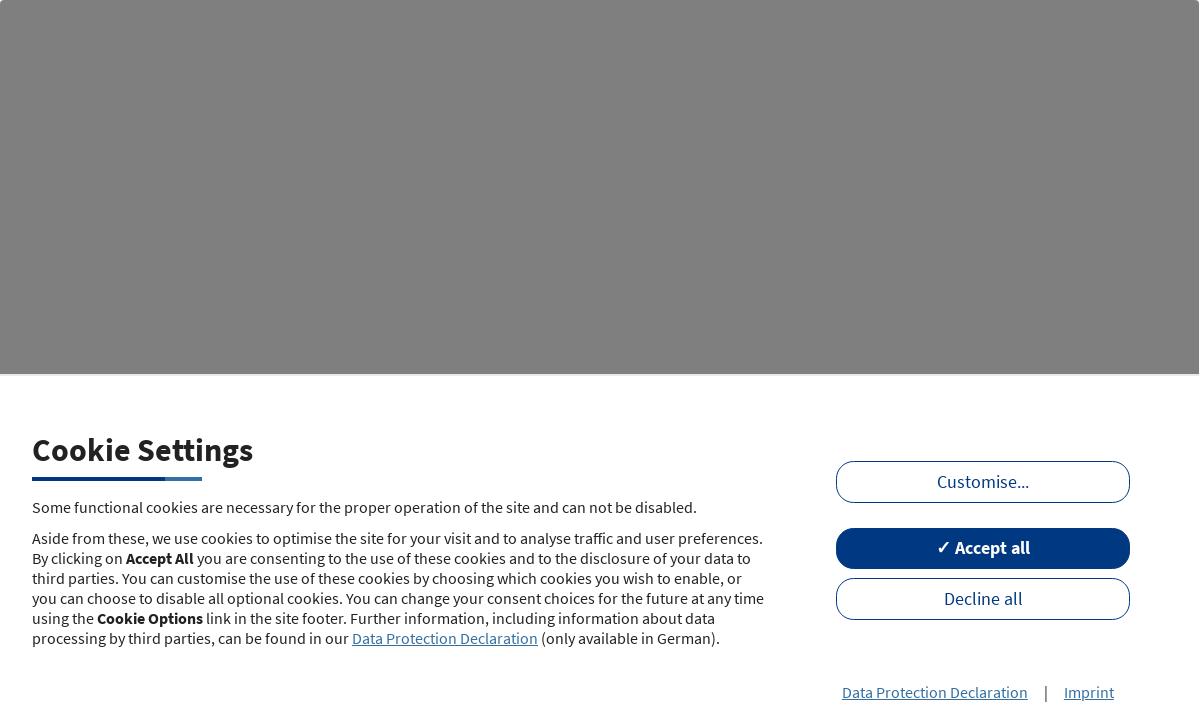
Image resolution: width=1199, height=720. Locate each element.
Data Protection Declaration (445, 638)
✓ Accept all (983, 548)
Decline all (983, 599)
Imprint (1089, 692)
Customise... (983, 482)
